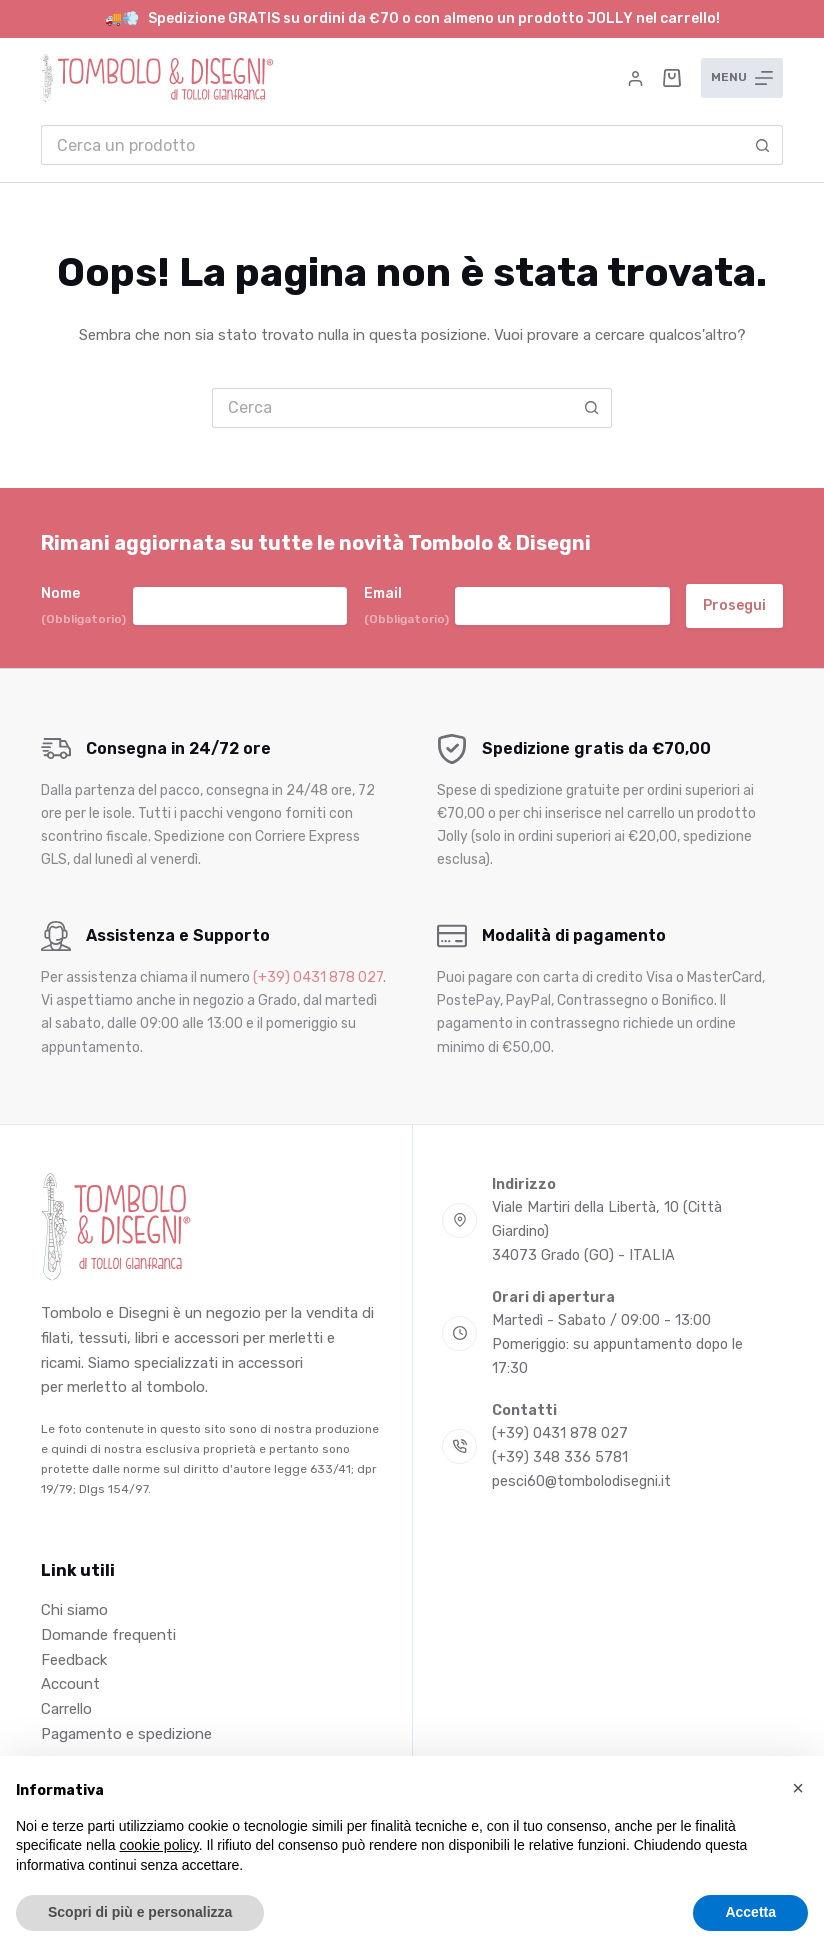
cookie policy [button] (159, 1845)
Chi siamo (74, 1610)
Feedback (74, 1660)
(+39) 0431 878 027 (318, 977)
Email (406, 606)
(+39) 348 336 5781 (560, 1457)
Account (70, 1684)
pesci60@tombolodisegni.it (581, 1481)
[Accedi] (635, 78)
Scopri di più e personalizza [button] (140, 1912)
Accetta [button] (750, 1912)
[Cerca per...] (392, 145)
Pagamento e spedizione (126, 1734)
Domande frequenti (108, 1635)
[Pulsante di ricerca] (763, 145)
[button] (798, 1788)
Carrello (66, 1709)
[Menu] (742, 78)
